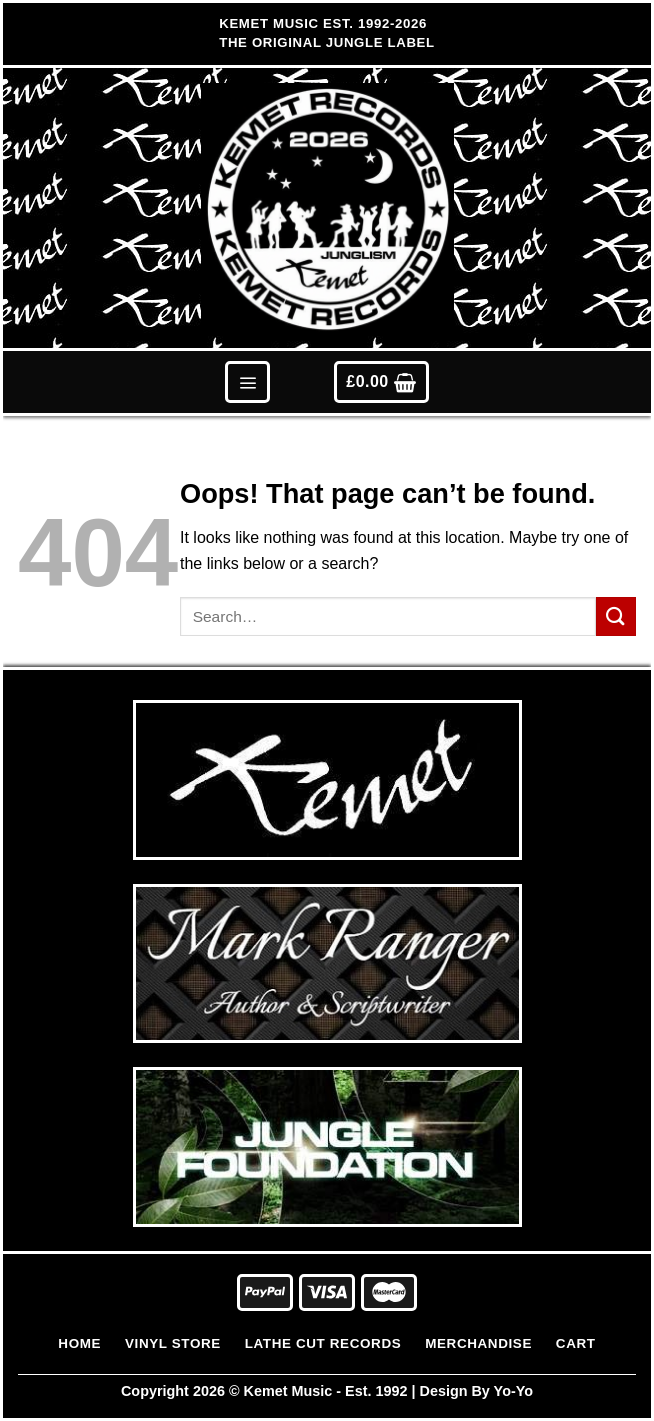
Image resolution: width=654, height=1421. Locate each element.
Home (79, 1343)
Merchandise (478, 1343)
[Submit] (616, 616)
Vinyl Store (173, 1343)
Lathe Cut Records (323, 1343)
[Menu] (247, 381)
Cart (576, 1343)
